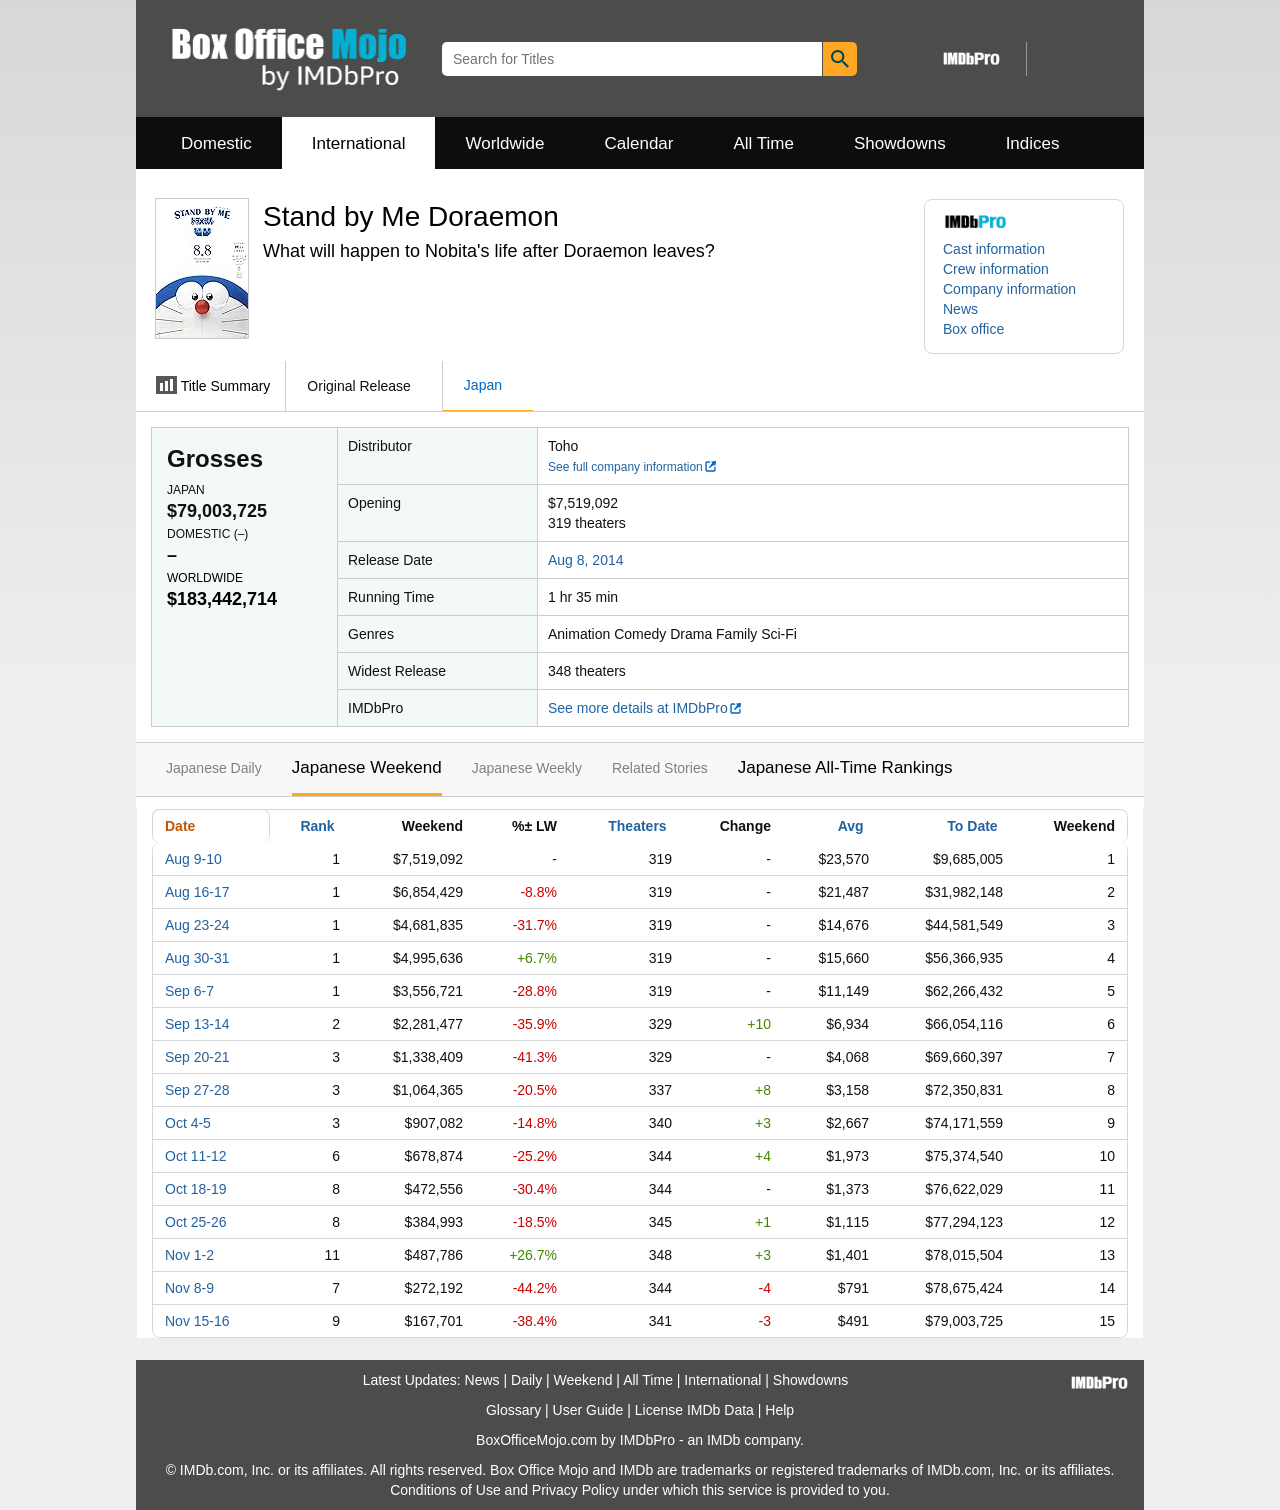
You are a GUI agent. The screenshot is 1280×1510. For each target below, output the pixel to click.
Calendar (639, 143)
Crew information (996, 269)
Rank (317, 826)
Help (779, 1410)
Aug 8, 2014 (586, 560)
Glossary (513, 1410)
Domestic (216, 143)
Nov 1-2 (189, 1255)
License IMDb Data (694, 1410)
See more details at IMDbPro (645, 708)
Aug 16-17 (197, 892)
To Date (972, 826)
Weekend (583, 1380)
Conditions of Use (445, 1490)
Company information (1009, 289)
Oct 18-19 (195, 1189)
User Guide (588, 1410)
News (960, 309)
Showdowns (900, 143)
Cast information (994, 249)
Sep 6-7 (189, 991)
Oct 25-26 (195, 1222)
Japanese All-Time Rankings (845, 767)
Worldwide (504, 143)
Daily (526, 1380)
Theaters (637, 826)
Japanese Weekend (367, 767)
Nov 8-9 (189, 1288)
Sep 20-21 (197, 1057)
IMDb (723, 1440)
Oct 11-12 (195, 1156)
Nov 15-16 (197, 1321)
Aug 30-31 (197, 958)
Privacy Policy (575, 1490)
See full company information (633, 467)
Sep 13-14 (197, 1024)
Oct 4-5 (188, 1123)
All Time (764, 143)
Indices (1033, 143)
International (359, 143)
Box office (973, 329)
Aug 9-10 (193, 859)
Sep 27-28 (197, 1090)
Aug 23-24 (197, 925)
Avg (851, 826)
